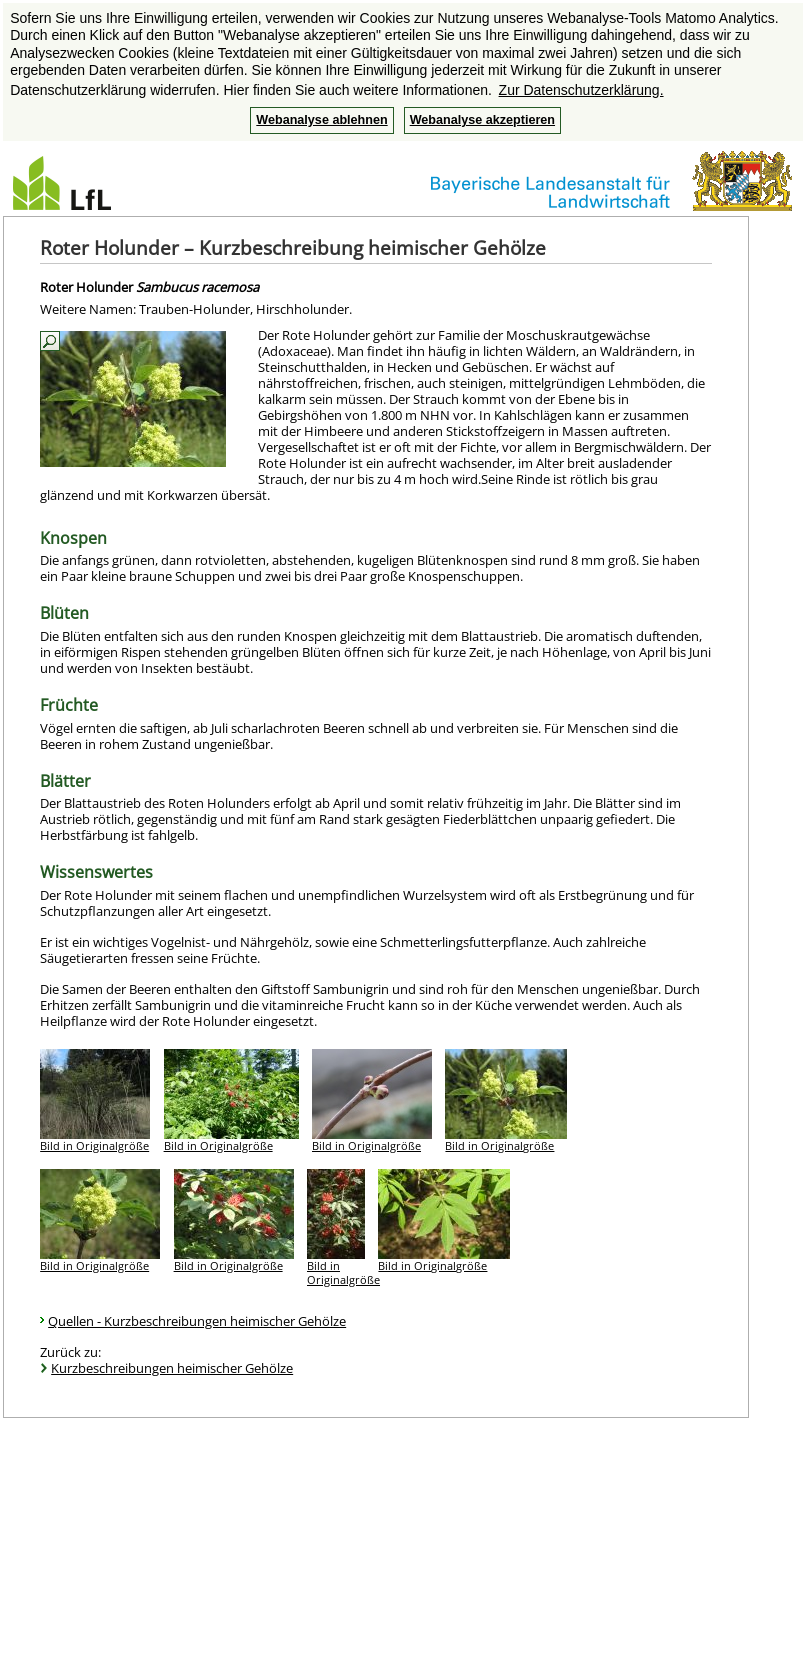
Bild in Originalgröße (94, 1145)
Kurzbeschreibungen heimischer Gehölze (172, 1368)
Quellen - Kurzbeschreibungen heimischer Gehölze (197, 1321)
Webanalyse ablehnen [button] (321, 120)
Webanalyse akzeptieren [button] (482, 120)
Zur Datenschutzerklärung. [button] (581, 90)
